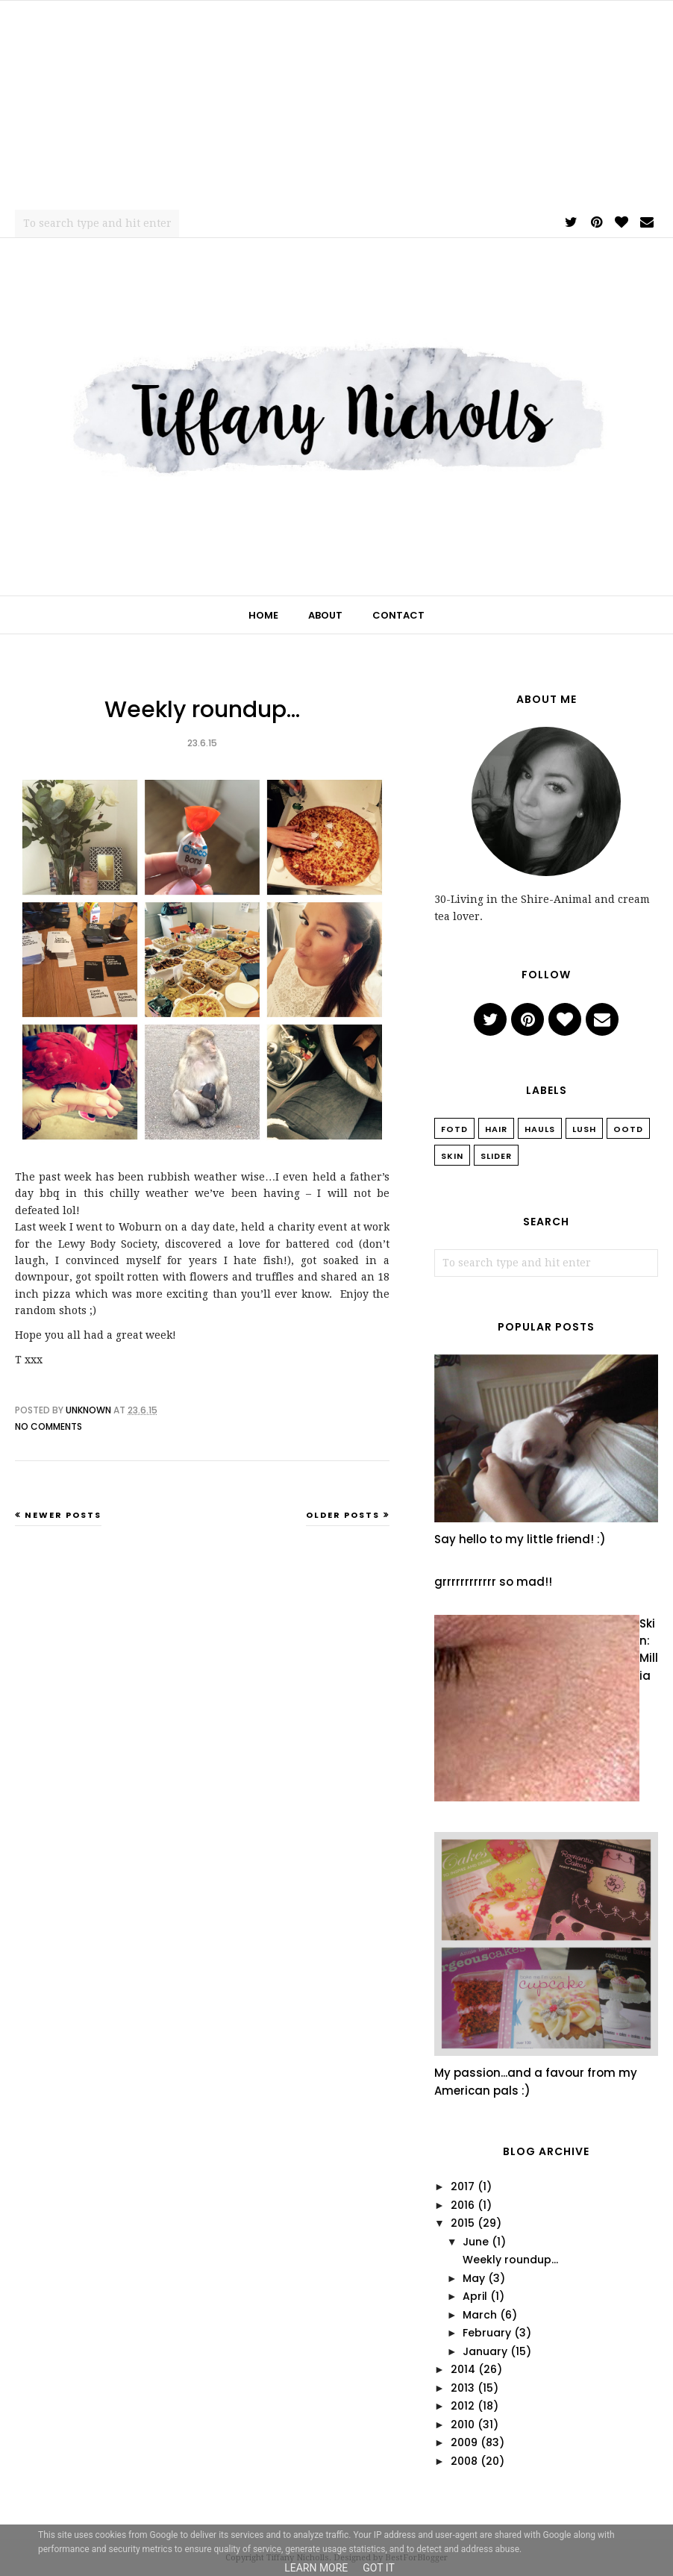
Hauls (540, 1129)
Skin (452, 1156)
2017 (463, 2186)
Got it (379, 2568)
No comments (48, 1426)
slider (496, 1156)
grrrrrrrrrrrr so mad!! (493, 1581)
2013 (463, 2387)
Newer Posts (63, 1515)
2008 (464, 2461)
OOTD (628, 1129)
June (476, 2241)
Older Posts (343, 1515)
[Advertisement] (336, 105)
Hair (496, 1129)
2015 (463, 2223)
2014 (463, 2369)
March (480, 2314)
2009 (464, 2442)
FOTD (454, 1129)
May (474, 2278)
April (475, 2296)
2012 (463, 2405)
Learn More (316, 2568)
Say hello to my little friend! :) (520, 1539)
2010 (463, 2424)
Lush (584, 1129)
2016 (463, 2205)
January (485, 2351)
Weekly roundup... (202, 709)
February (487, 2332)
